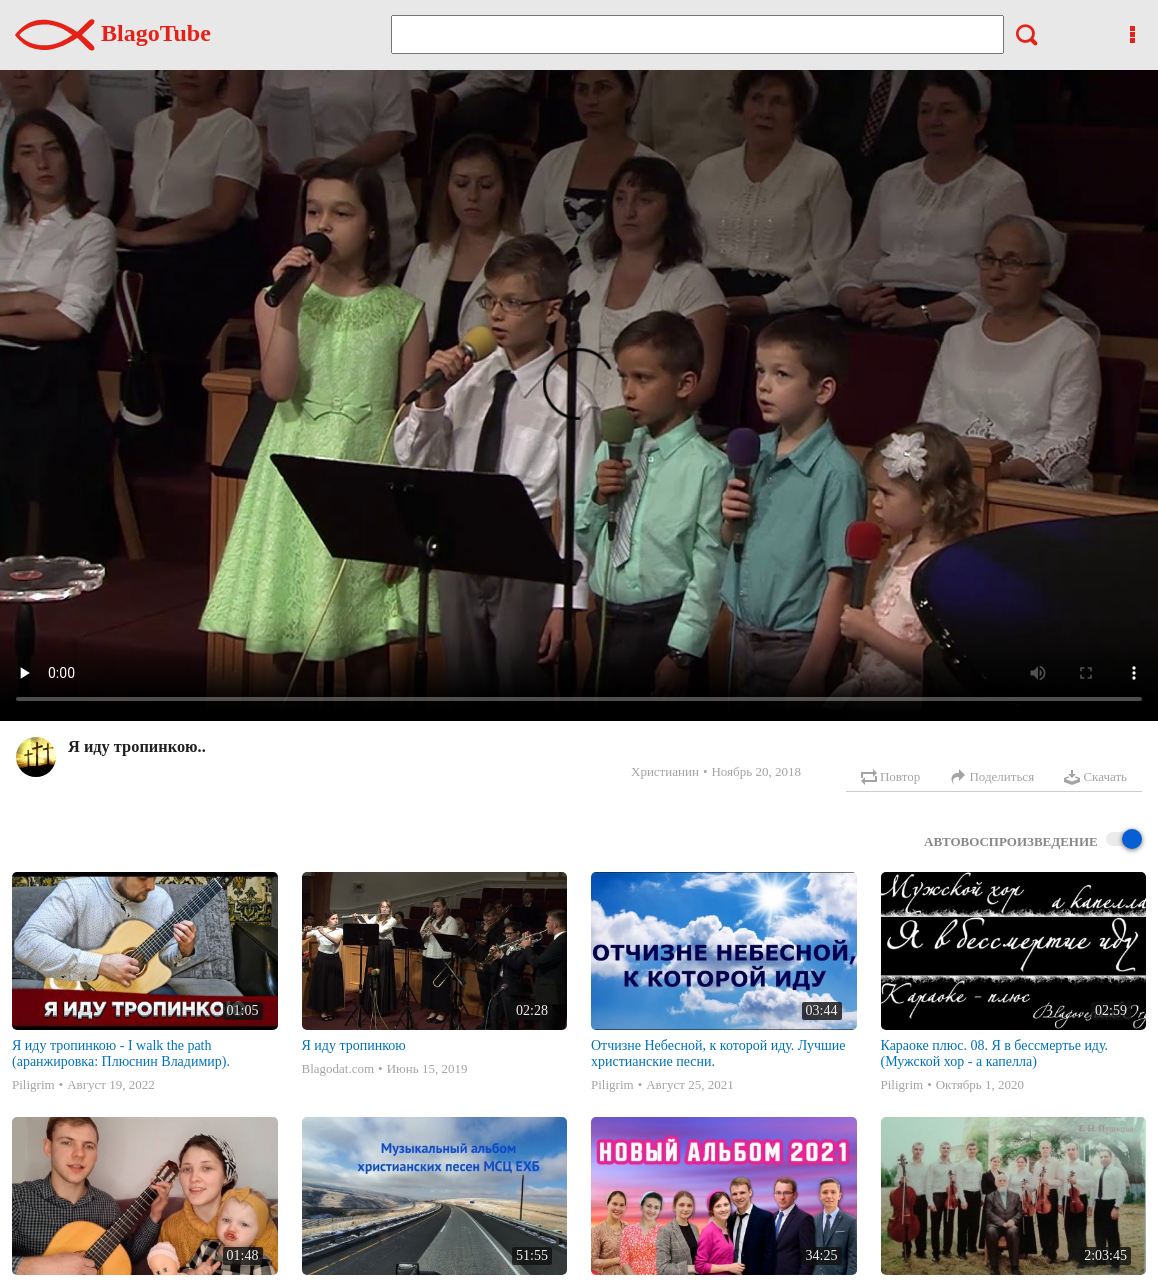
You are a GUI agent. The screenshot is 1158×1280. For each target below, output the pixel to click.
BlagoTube (113, 33)
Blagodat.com (338, 1068)
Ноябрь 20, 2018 (755, 771)
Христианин (665, 771)
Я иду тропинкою (354, 1045)
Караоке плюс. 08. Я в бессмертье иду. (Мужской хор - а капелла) (995, 1053)
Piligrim (33, 1084)
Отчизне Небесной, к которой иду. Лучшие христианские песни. (718, 1053)
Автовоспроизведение (1033, 840)
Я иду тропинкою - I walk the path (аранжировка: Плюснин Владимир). (121, 1053)
